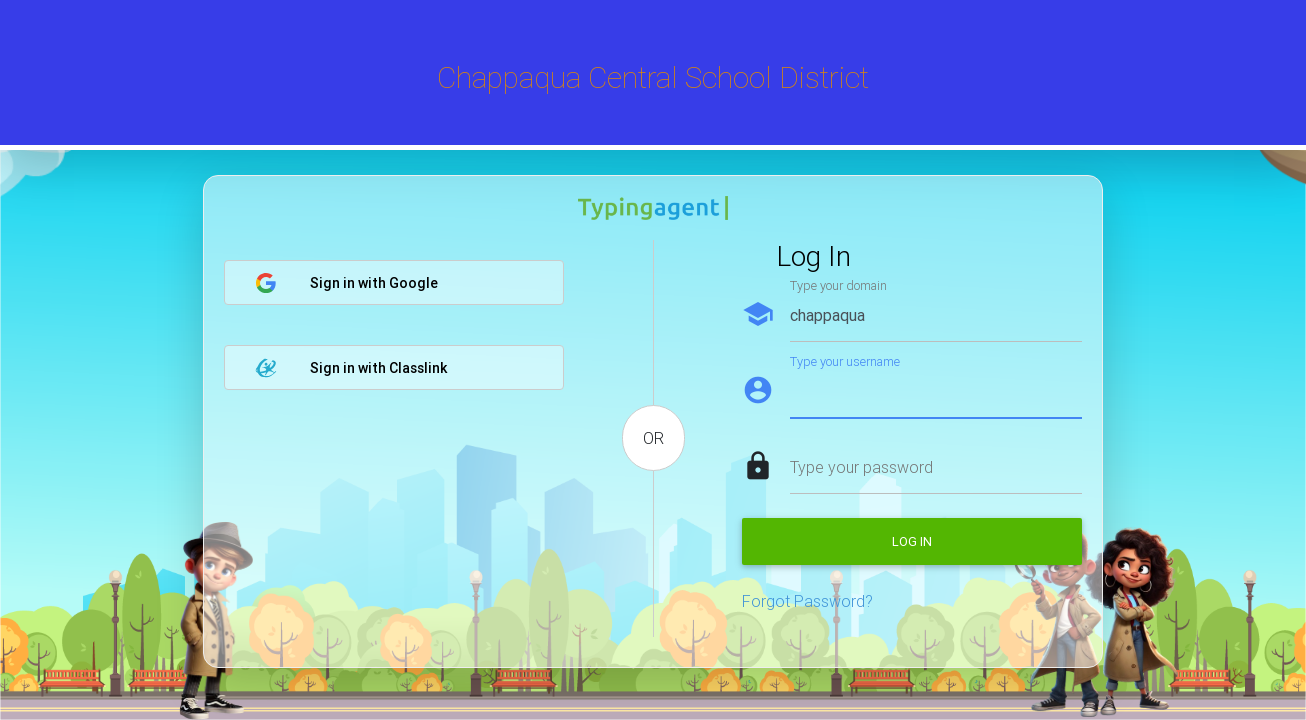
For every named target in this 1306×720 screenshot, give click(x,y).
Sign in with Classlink (351, 368)
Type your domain (838, 285)
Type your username (845, 361)
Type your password (861, 467)
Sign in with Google (346, 283)
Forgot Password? (807, 601)
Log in (912, 541)
